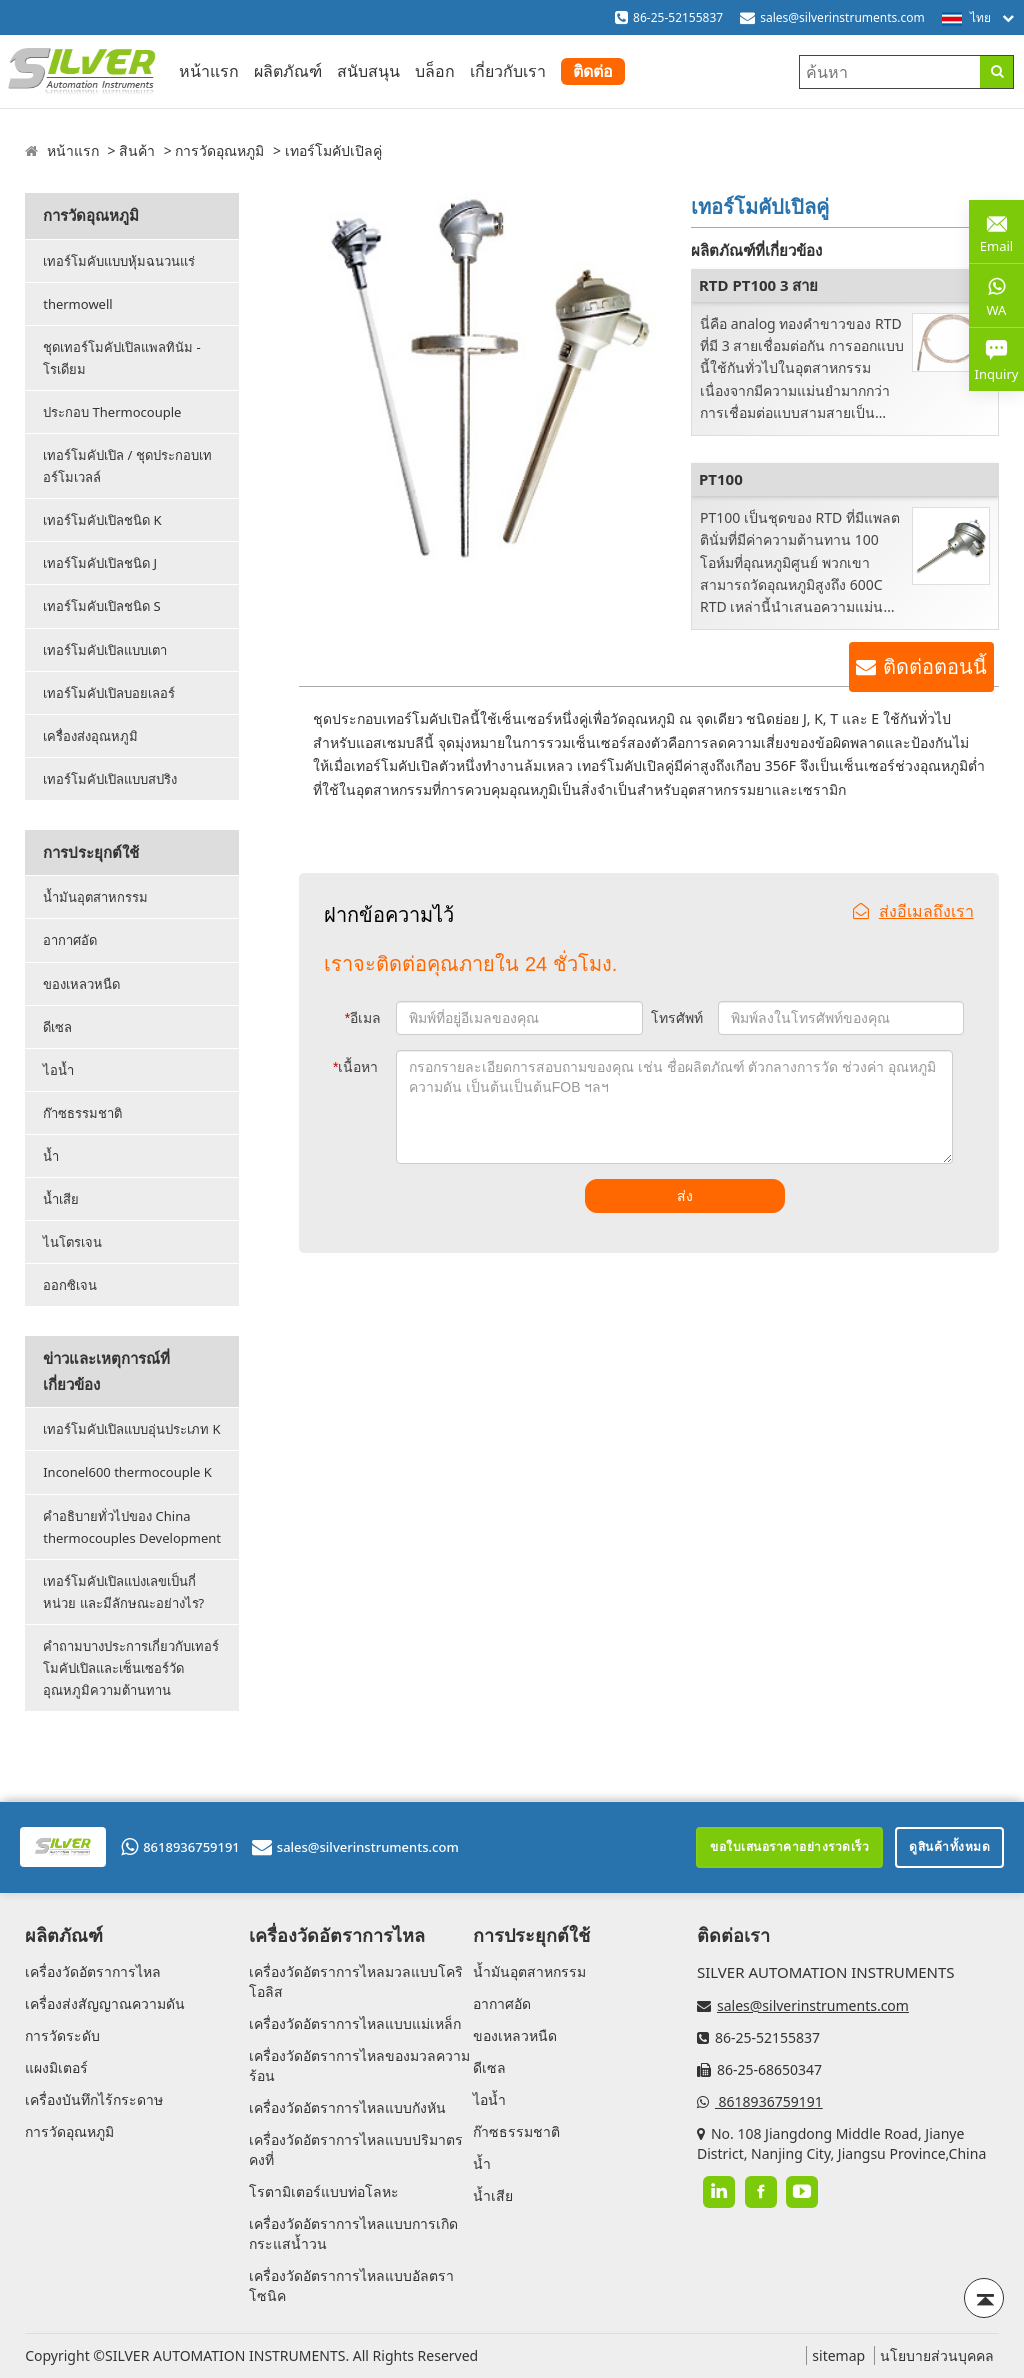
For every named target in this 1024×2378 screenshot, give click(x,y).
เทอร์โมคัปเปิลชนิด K (102, 520)
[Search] (996, 72)
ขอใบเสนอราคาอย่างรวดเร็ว (789, 1846)
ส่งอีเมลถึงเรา (913, 911)
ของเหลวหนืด (81, 984)
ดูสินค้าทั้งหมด (949, 1846)
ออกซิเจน (70, 1285)
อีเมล (363, 1018)
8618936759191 (180, 1847)
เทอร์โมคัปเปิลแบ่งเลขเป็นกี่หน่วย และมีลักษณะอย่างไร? (123, 1592)
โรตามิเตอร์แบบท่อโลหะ (324, 2191)
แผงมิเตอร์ (56, 2067)
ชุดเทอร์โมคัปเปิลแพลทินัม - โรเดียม (122, 358)
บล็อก (435, 71)
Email (996, 230)
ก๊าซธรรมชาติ (82, 1113)
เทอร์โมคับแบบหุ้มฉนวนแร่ (119, 261)
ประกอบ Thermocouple (112, 412)
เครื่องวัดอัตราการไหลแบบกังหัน (347, 2107)
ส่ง (685, 1196)
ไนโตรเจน (72, 1242)
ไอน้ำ (58, 1070)
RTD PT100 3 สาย (758, 285)
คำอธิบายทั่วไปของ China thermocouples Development (132, 1527)
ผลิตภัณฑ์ (288, 71)
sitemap (838, 2355)
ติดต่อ (593, 71)
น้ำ (51, 1156)
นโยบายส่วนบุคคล (937, 2355)
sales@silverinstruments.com (842, 17)
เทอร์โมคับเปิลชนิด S (102, 606)
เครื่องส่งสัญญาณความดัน (105, 2003)
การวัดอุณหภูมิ (219, 150)
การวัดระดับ (62, 2035)
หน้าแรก (209, 71)
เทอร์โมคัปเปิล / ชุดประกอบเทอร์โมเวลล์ (127, 466)
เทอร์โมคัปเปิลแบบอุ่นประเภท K (131, 1429)
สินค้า (137, 150)
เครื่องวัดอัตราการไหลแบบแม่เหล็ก (355, 2023)
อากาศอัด (70, 940)
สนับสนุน (368, 71)
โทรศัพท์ (677, 1018)
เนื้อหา (355, 1067)
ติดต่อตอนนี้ (935, 667)
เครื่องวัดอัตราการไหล (93, 1971)
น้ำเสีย (61, 1199)
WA (996, 295)
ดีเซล (57, 1027)
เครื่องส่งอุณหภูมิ (90, 736)
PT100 (721, 479)
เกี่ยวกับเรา (508, 71)
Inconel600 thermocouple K (127, 1472)
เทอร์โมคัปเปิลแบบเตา (105, 650)
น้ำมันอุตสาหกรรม (95, 897)
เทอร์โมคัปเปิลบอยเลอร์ (109, 693)
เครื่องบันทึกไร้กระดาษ (94, 2099)
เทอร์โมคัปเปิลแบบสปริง (110, 779)
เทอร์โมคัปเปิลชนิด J (100, 563)
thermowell (77, 304)
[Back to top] (984, 2298)
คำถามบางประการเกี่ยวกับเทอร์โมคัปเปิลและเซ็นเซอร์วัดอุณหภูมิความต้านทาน (131, 1668)
